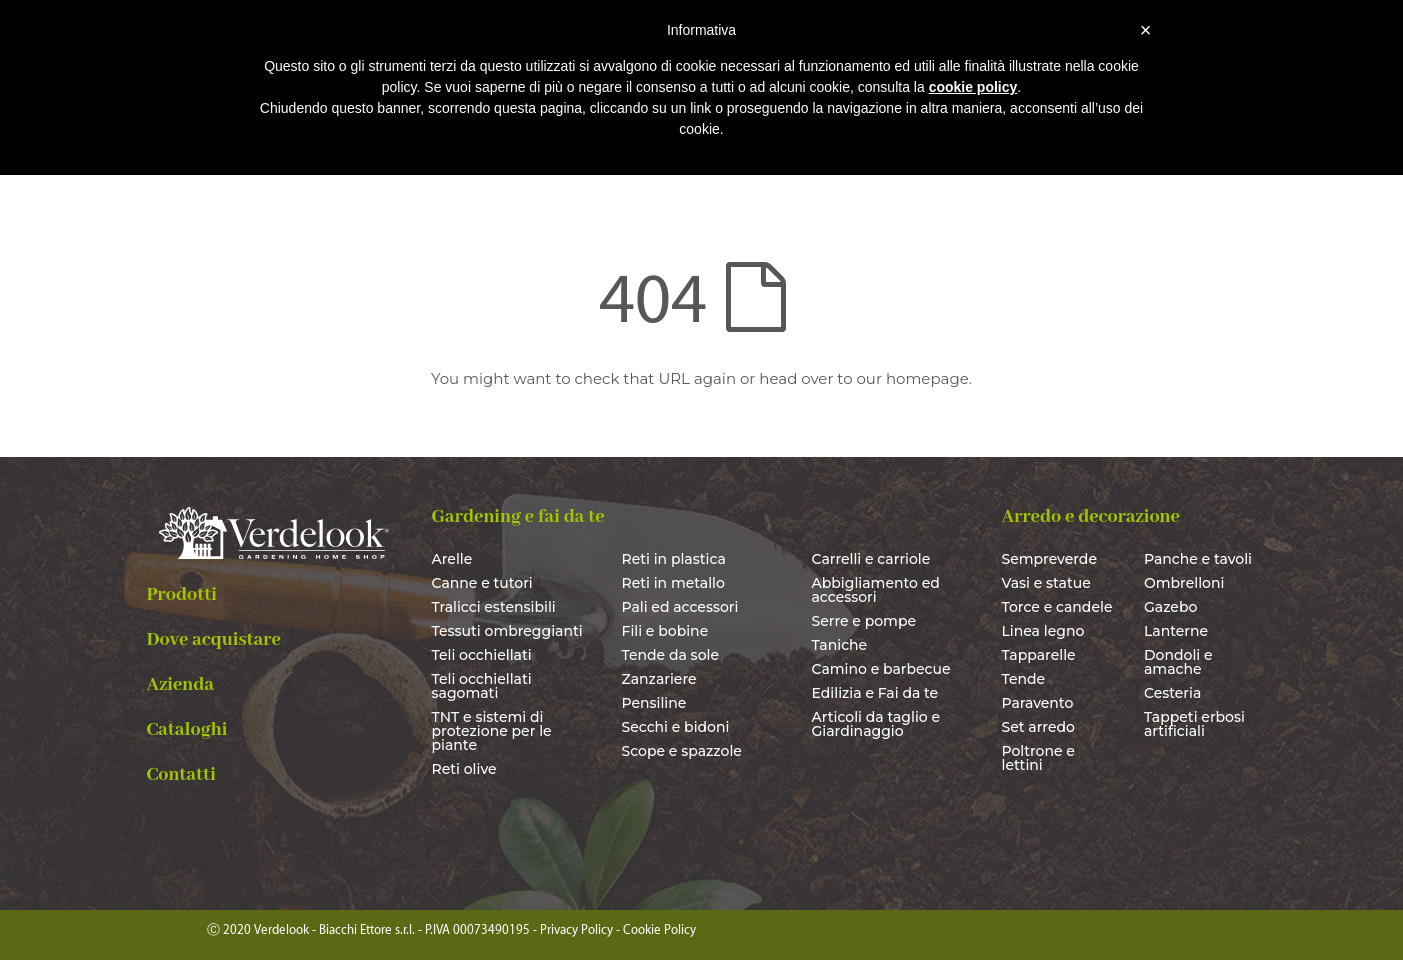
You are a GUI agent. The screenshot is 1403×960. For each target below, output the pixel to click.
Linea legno (1043, 631)
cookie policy (973, 87)
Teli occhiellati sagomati (482, 686)
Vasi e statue (1046, 583)
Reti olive (464, 769)
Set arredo (1038, 727)
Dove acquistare (214, 640)
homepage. (929, 378)
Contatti (181, 775)
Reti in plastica (674, 559)
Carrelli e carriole (871, 559)
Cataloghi (187, 730)
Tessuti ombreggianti (507, 631)
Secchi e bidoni (676, 727)
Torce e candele (1057, 607)
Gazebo (1170, 607)
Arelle (452, 559)
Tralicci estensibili (494, 607)
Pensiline (654, 703)
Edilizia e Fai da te (875, 693)
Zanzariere (659, 679)
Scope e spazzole (682, 751)
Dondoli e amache (1178, 662)
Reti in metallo (673, 583)
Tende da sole (671, 655)
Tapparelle (1039, 655)
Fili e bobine (665, 631)
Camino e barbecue (881, 669)
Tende (1024, 679)
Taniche (840, 645)
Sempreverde (1050, 559)
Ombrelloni (1184, 583)
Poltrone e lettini (1038, 758)
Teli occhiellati (482, 655)
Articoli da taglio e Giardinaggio (876, 724)
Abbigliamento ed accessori (876, 590)
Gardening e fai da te (518, 517)
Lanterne (1176, 631)
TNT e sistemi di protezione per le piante (492, 731)
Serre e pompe (864, 621)
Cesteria (1172, 693)
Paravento (1038, 703)
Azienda (181, 685)
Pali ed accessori (680, 607)
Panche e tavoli (1198, 559)
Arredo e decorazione (1091, 517)
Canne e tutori (482, 583)
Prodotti (182, 595)
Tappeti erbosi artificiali (1194, 724)
